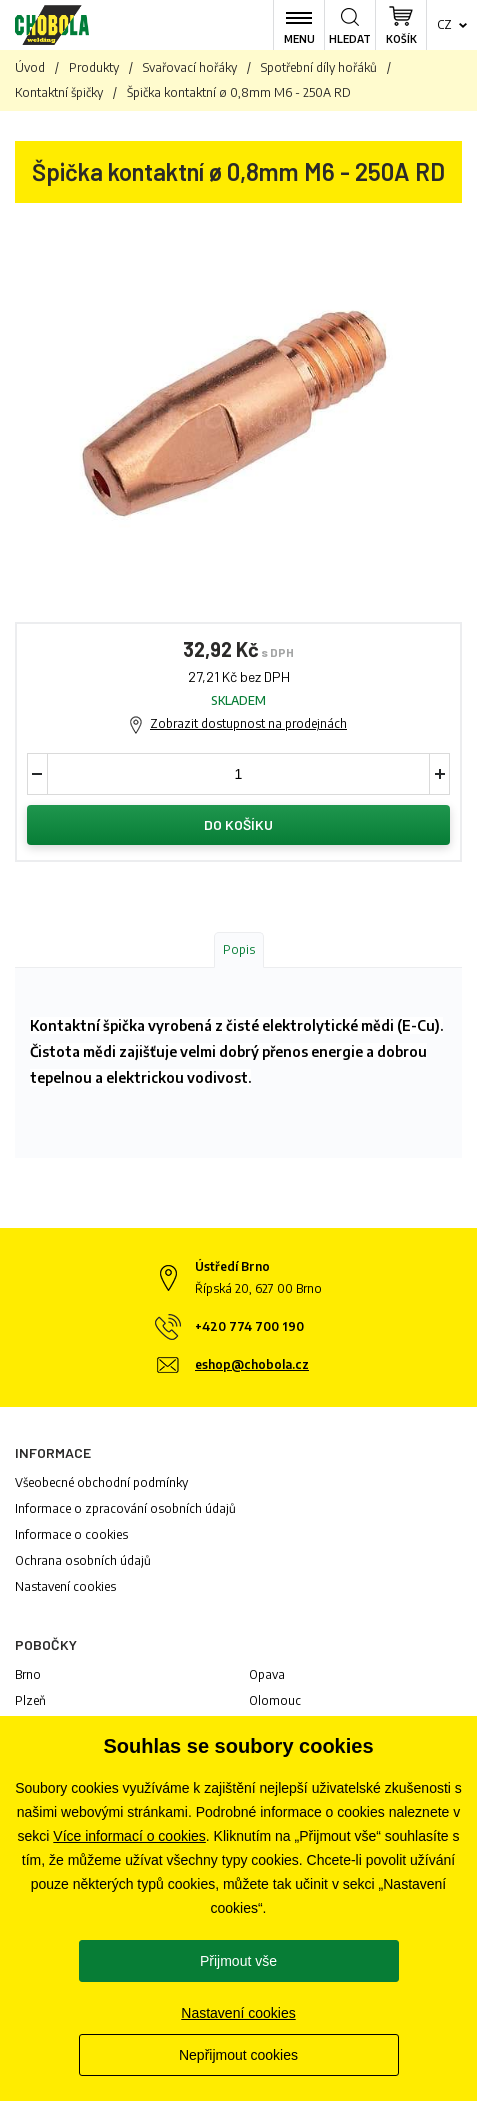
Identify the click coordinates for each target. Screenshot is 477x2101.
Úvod (30, 67)
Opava (267, 1674)
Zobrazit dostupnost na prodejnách (248, 723)
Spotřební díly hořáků (319, 67)
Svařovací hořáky (190, 67)
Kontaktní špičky (59, 92)
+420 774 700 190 (249, 1326)
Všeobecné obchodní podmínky (101, 1482)
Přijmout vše (238, 1961)
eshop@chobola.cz (252, 1364)
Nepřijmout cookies (238, 2055)
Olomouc (275, 1700)
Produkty (94, 67)
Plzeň (30, 1700)
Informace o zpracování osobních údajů (125, 1508)
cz (444, 24)
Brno (28, 1674)
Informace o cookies (71, 1534)
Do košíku (238, 824)
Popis (239, 949)
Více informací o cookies (129, 1836)
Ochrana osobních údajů (83, 1560)
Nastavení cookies (65, 1586)
